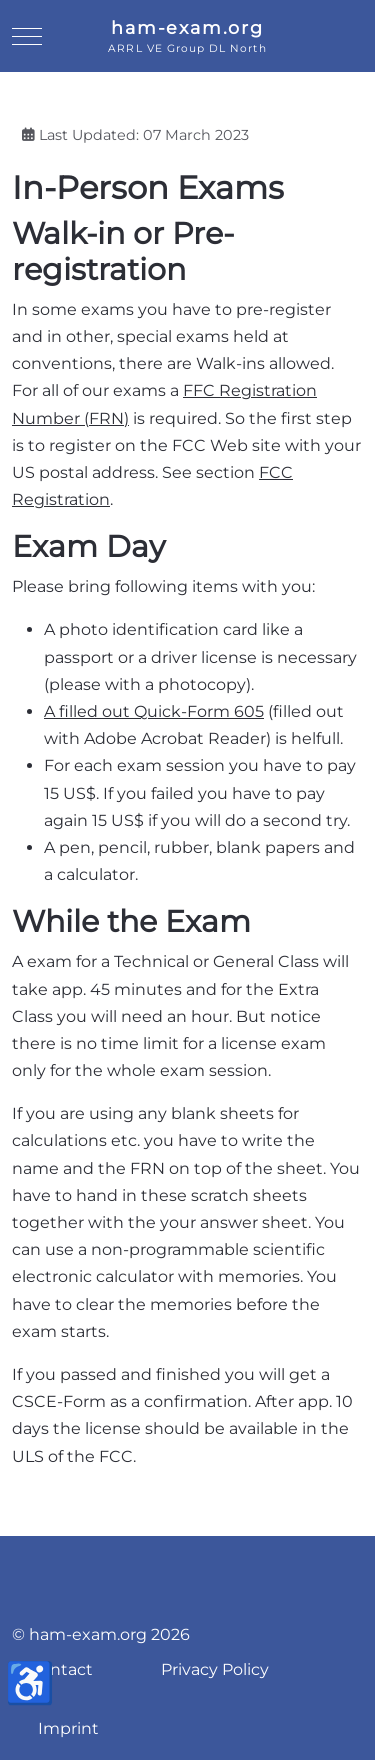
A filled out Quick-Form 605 (154, 711)
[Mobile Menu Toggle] (27, 36)
